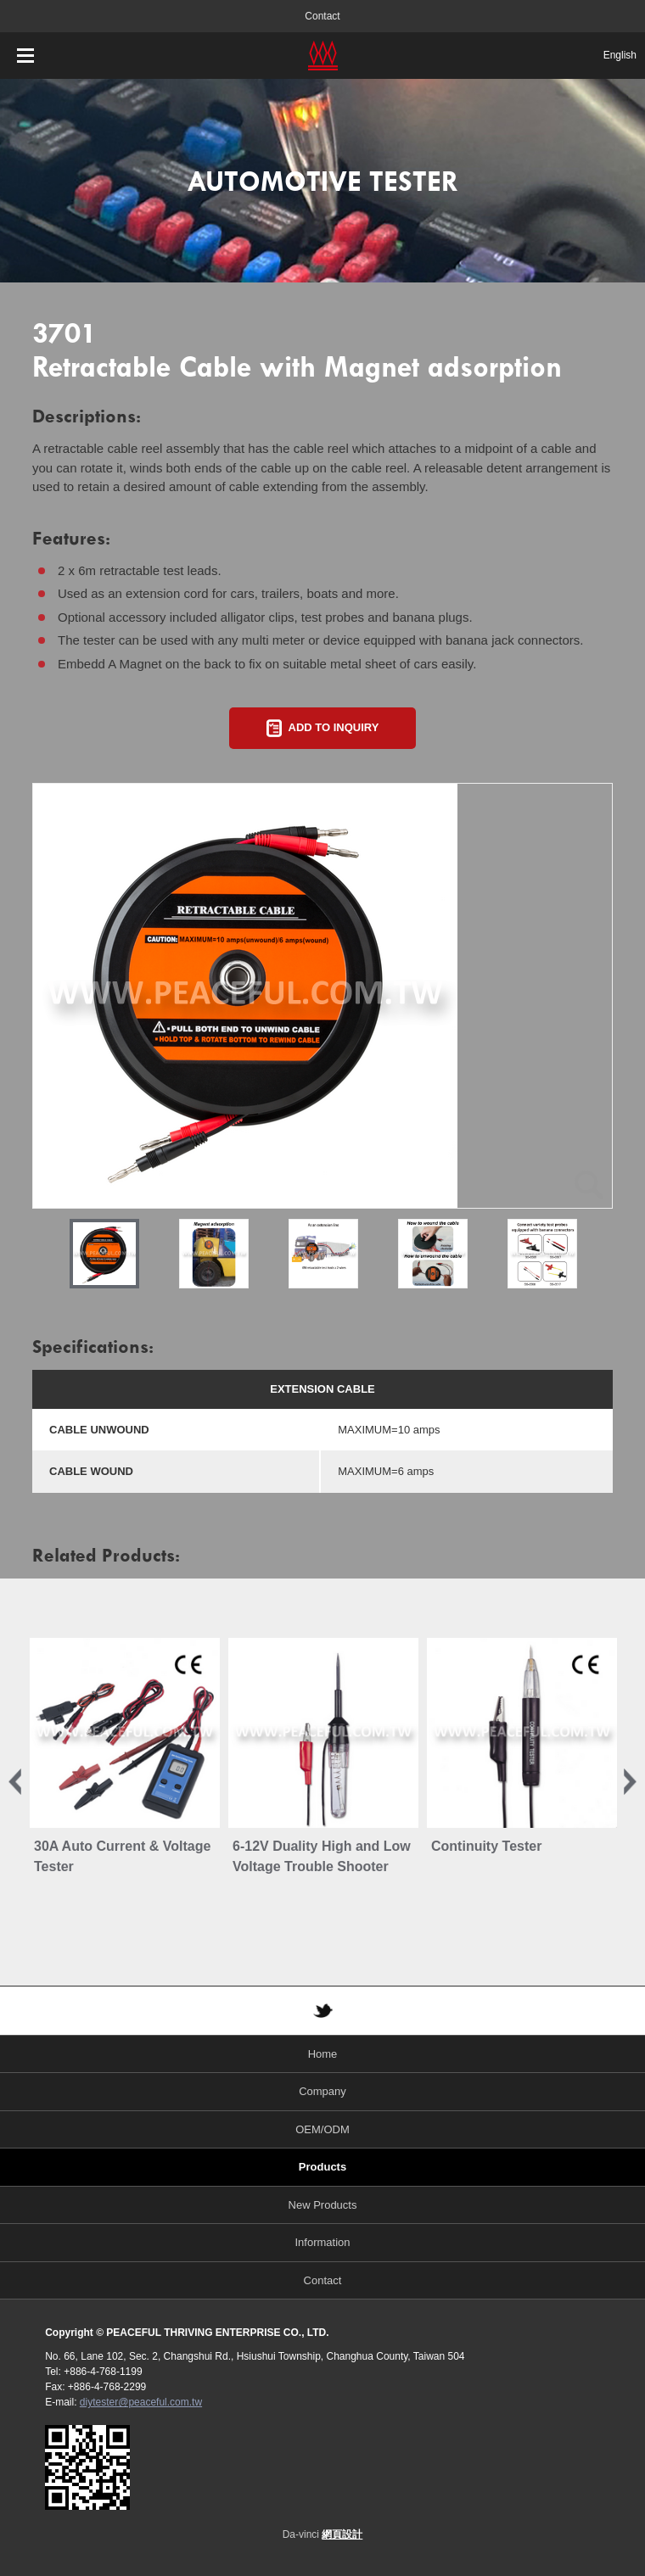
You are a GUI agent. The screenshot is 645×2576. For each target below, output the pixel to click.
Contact (322, 16)
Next (630, 1782)
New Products (323, 2205)
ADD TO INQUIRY (334, 727)
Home (323, 2054)
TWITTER (322, 2010)
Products (322, 2166)
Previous (14, 1782)
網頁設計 (342, 2534)
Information (322, 2242)
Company (322, 2091)
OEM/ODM (322, 2129)
